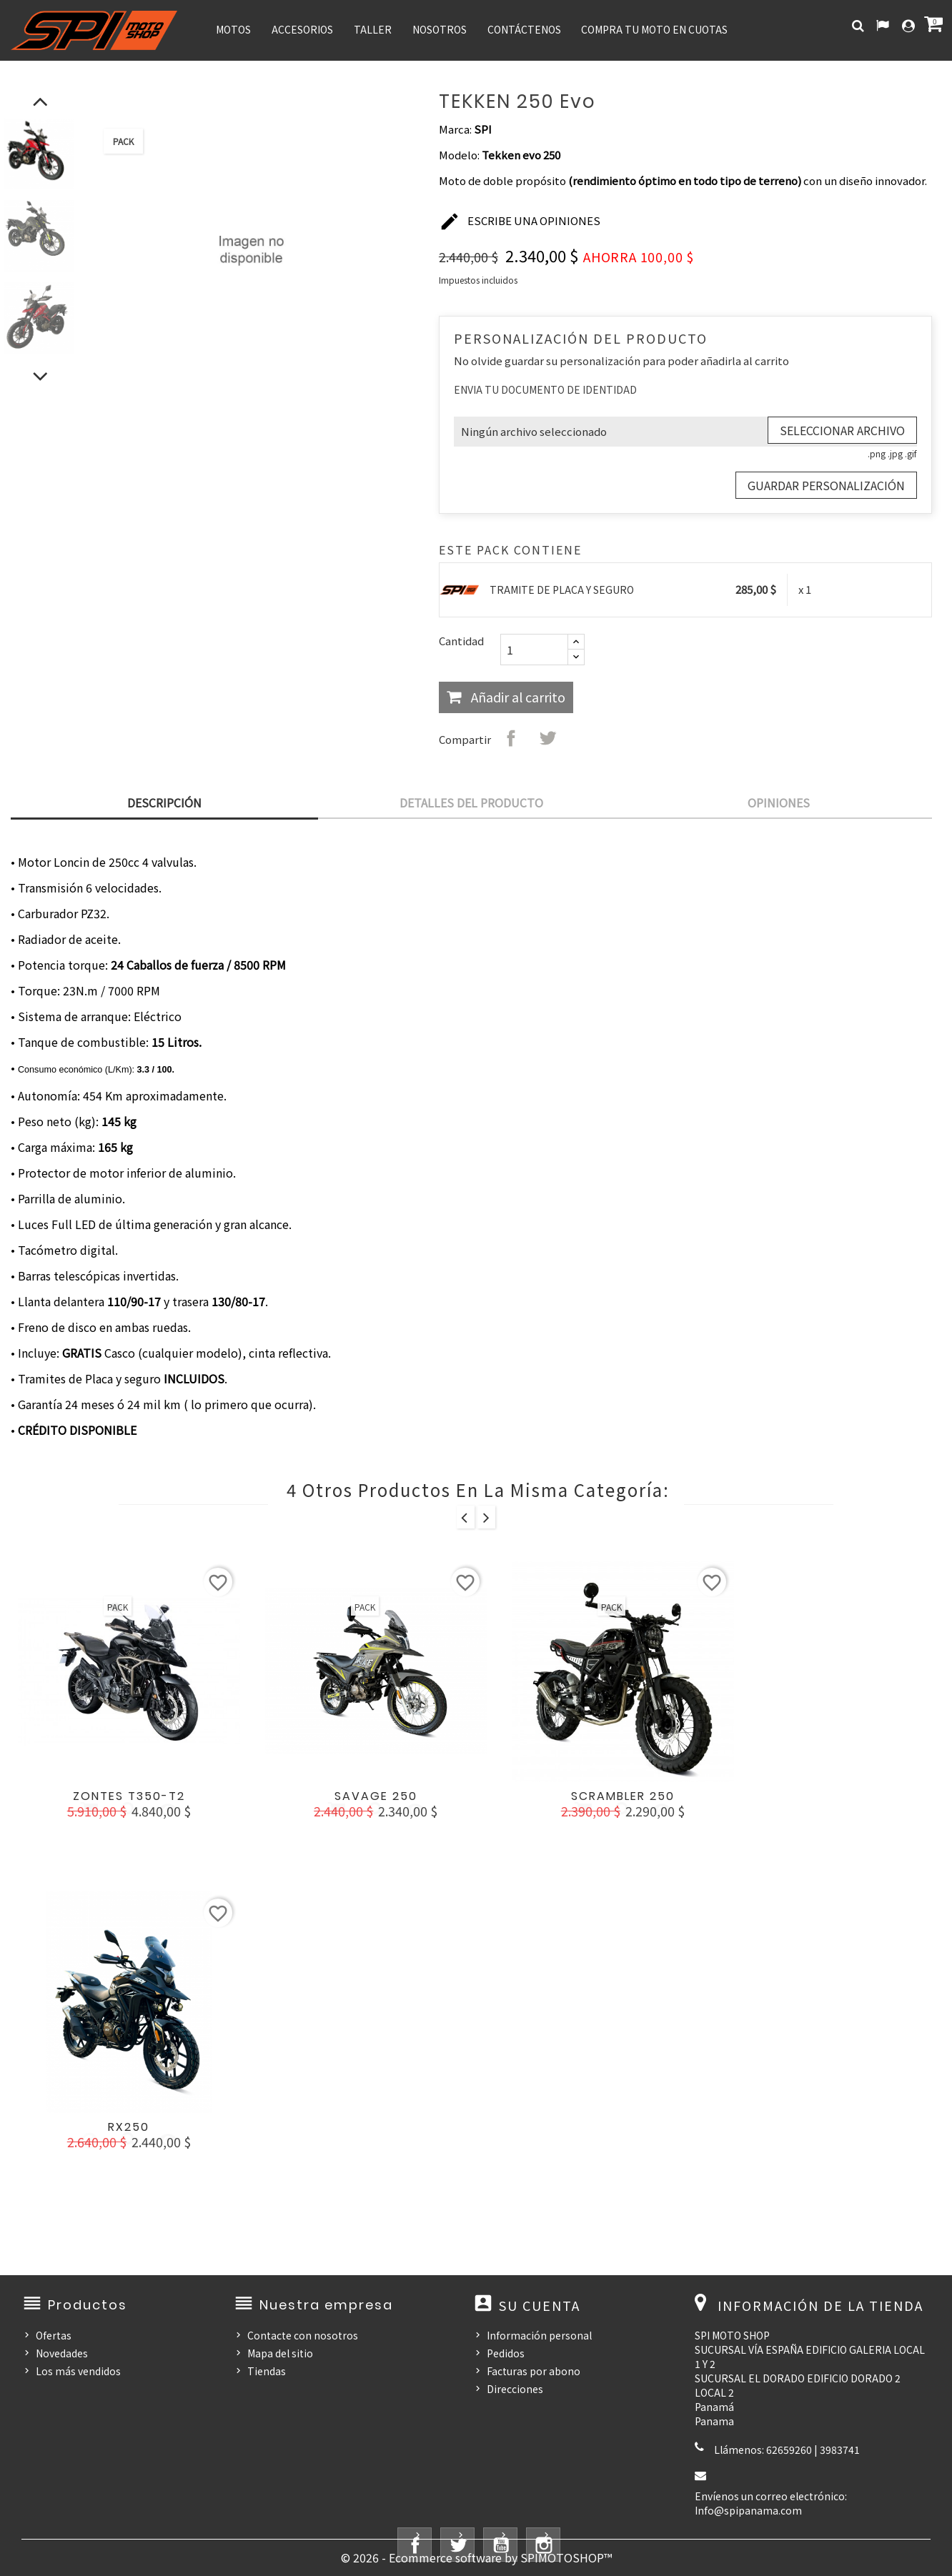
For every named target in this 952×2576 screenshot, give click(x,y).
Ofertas (53, 2335)
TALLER (373, 29)
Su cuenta (539, 2305)
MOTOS (233, 29)
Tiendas (266, 2371)
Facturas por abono (533, 2371)
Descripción (164, 802)
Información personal (539, 2335)
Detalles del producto (471, 802)
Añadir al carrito (516, 696)
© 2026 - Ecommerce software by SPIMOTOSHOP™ (476, 2557)
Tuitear (547, 738)
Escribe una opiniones (519, 222)
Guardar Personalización (826, 485)
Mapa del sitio (280, 2353)
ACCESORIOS (302, 29)
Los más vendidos (78, 2371)
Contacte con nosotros (302, 2335)
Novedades (62, 2353)
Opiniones (779, 802)
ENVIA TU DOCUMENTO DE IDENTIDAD (545, 389)
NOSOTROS (439, 29)
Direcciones (515, 2389)
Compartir (511, 738)
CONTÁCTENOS (524, 29)
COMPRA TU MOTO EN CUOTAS (654, 29)
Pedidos (506, 2353)
